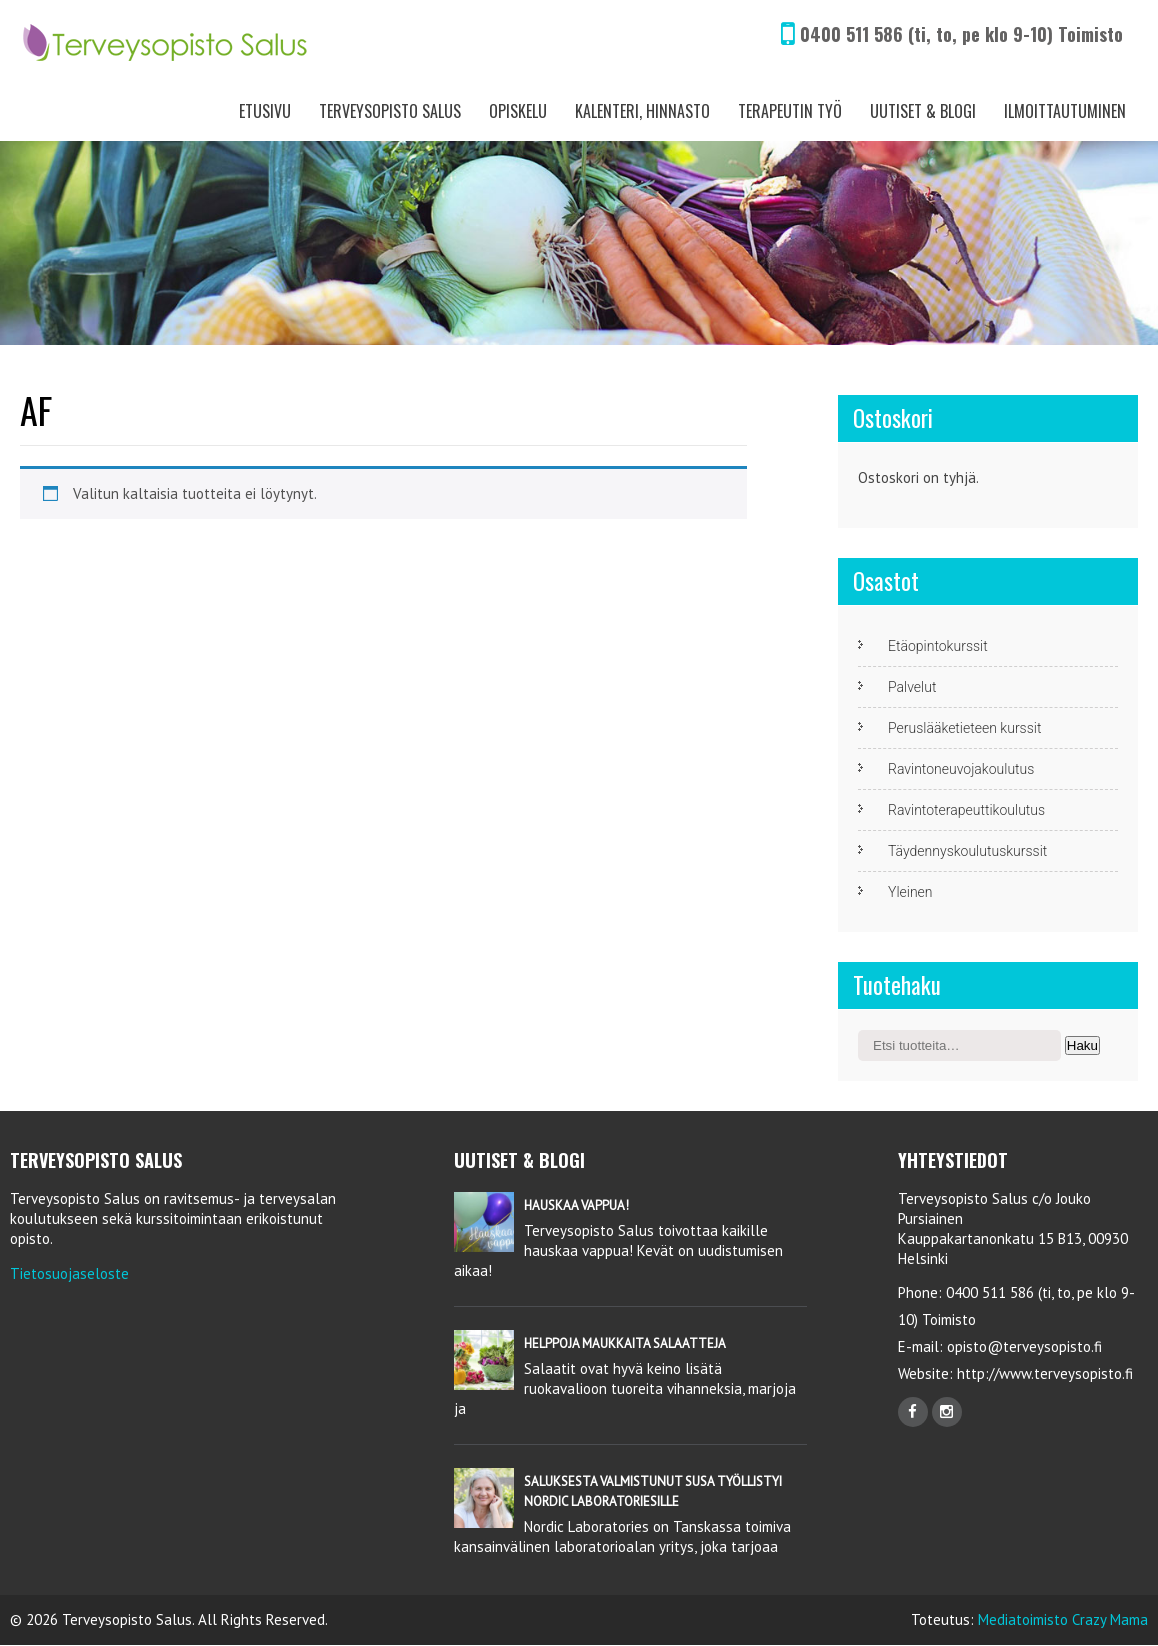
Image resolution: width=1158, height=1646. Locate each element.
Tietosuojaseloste (69, 1273)
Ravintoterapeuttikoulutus (966, 810)
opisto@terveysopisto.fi (1024, 1346)
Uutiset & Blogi (923, 111)
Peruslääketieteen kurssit (964, 728)
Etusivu (265, 111)
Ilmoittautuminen (1065, 111)
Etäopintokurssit (938, 646)
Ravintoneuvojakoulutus (961, 769)
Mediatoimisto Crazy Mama (1063, 1619)
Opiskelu (518, 111)
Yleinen (910, 892)
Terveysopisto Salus (390, 111)
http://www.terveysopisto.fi (1043, 1373)
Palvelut (912, 687)
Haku (1082, 1045)
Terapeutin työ (790, 111)
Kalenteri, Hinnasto (642, 111)
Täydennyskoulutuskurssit (967, 851)
